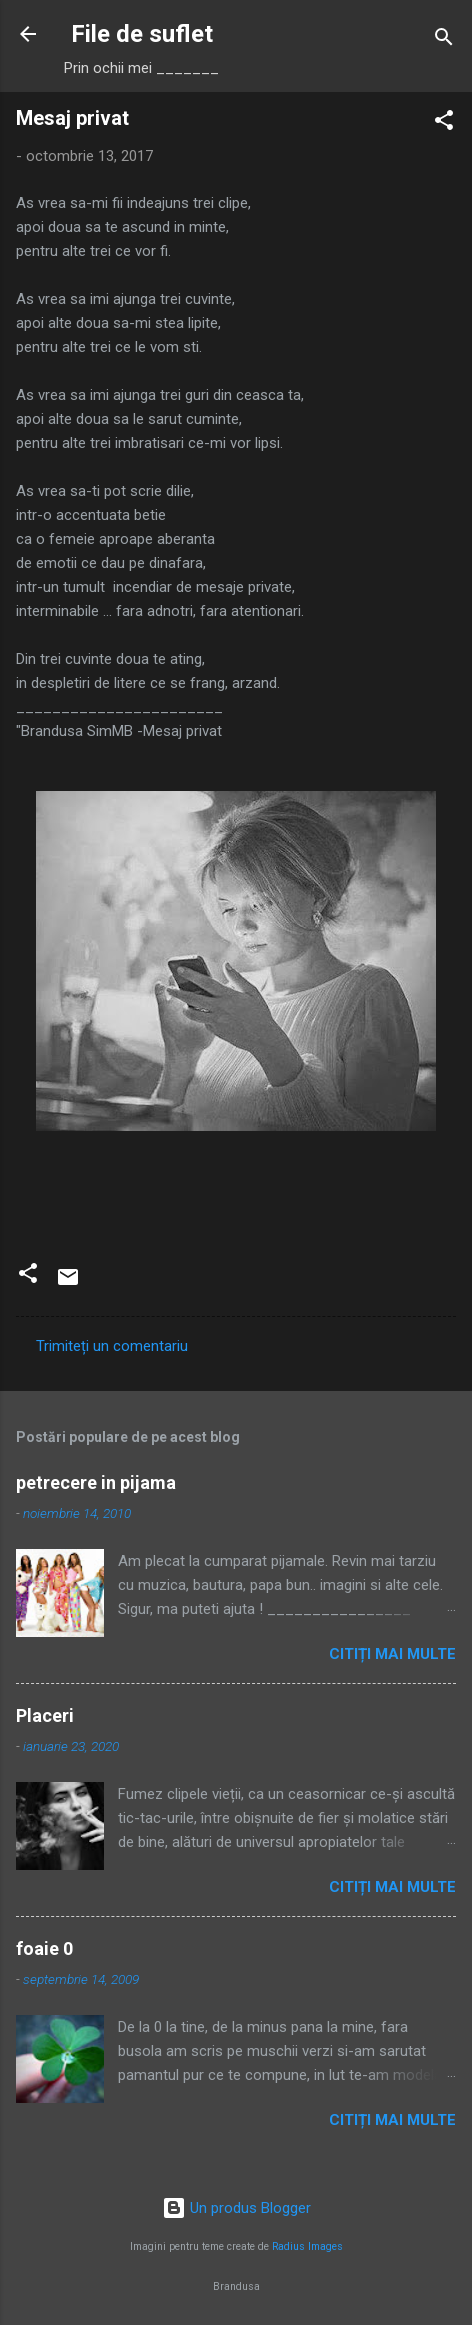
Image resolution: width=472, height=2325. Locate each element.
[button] (444, 123)
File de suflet (142, 34)
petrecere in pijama (96, 1482)
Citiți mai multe (392, 1654)
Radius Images (307, 2246)
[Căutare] (444, 40)
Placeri (45, 1715)
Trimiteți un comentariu (112, 1346)
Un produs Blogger (236, 2208)
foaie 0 (44, 1948)
